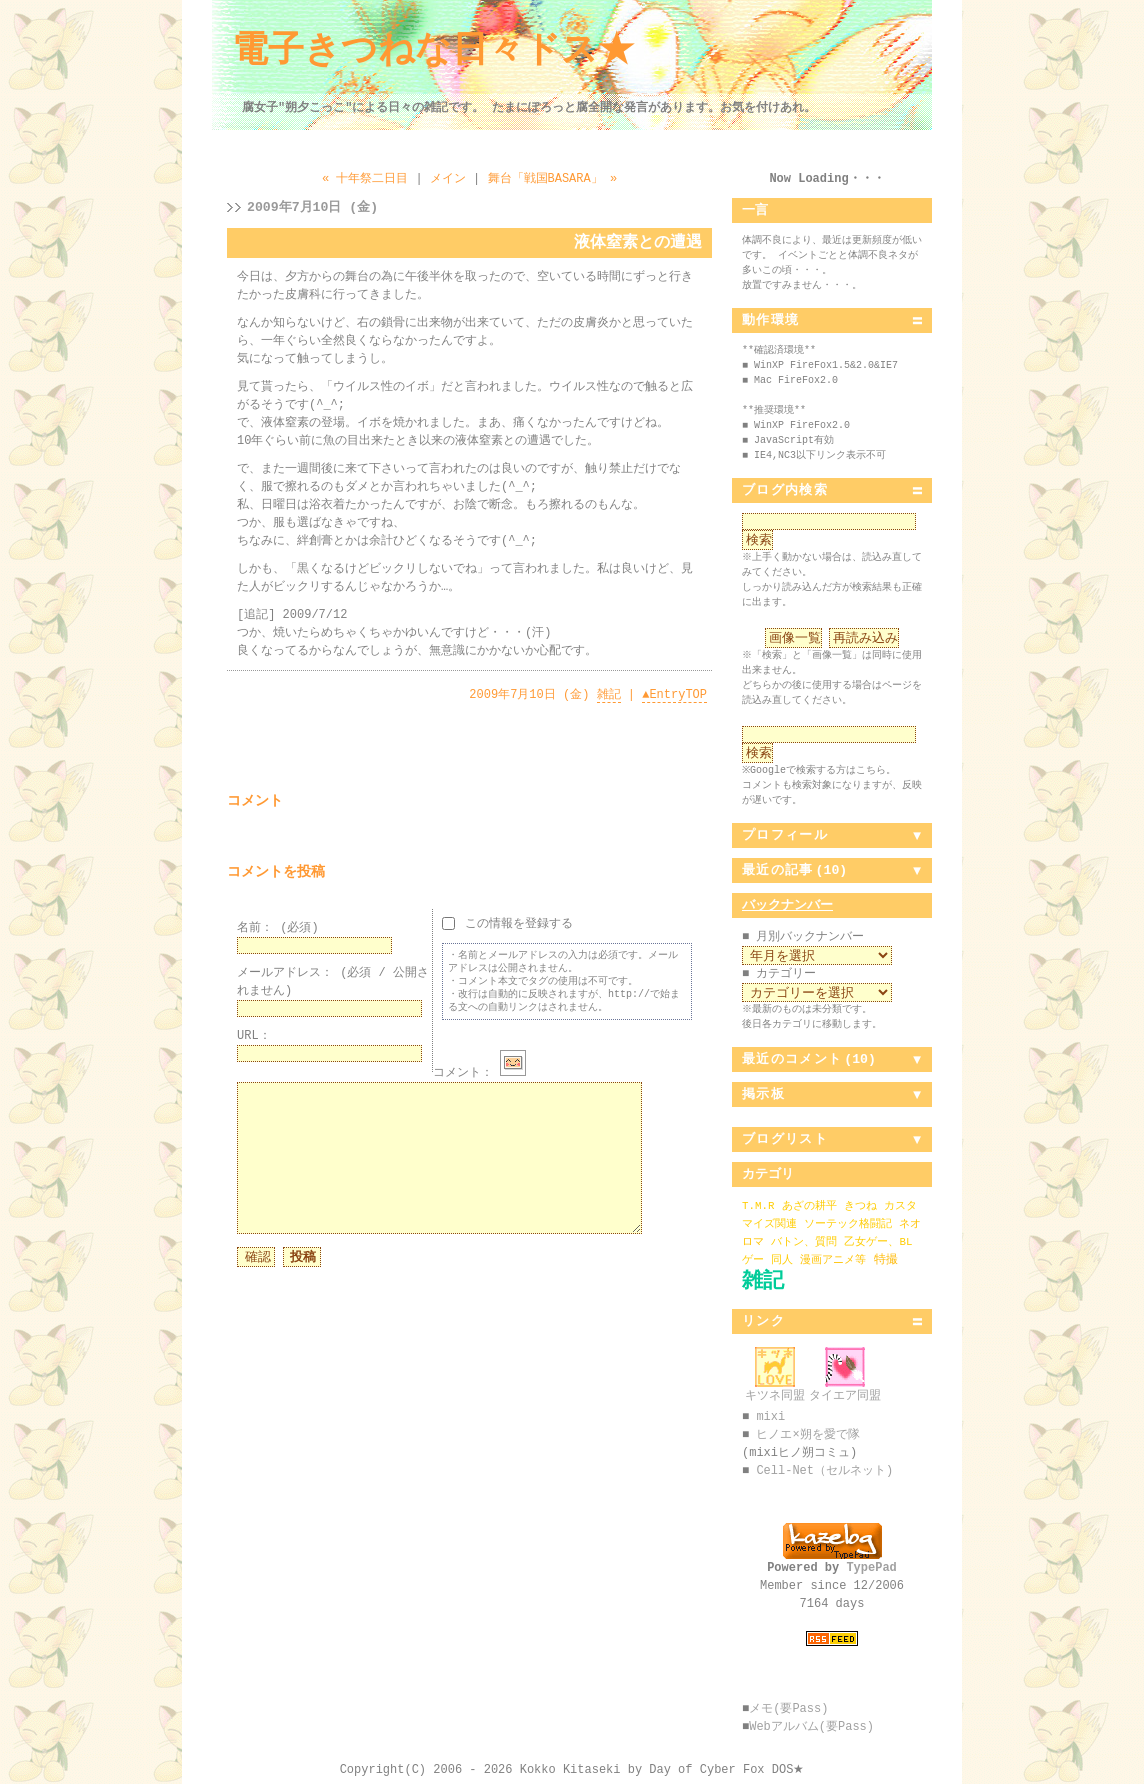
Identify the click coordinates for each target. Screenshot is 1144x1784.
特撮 (886, 1259)
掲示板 (763, 1094)
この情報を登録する (507, 922)
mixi (770, 1416)
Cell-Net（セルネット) (824, 1470)
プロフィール (785, 835)
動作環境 (770, 320)
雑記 (609, 694)
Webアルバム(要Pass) (811, 1726)
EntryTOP (674, 694)
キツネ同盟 (775, 1389)
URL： (254, 1035)
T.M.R (758, 1205)
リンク (763, 1321)
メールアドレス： (333, 981)
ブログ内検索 (785, 490)
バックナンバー (787, 905)
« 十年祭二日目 (365, 178)
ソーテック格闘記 (848, 1223)
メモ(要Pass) (788, 1708)
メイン (448, 178)
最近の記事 (778, 870)
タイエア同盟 (845, 1389)
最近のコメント (792, 1059)
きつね (860, 1205)
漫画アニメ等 (833, 1259)
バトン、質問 (804, 1241)
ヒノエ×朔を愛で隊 (807, 1434)
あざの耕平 (809, 1205)
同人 (782, 1259)
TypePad (871, 1567)
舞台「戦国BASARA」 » (553, 178)
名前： (278, 927)
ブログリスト (785, 1139)
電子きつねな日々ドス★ (433, 51)
